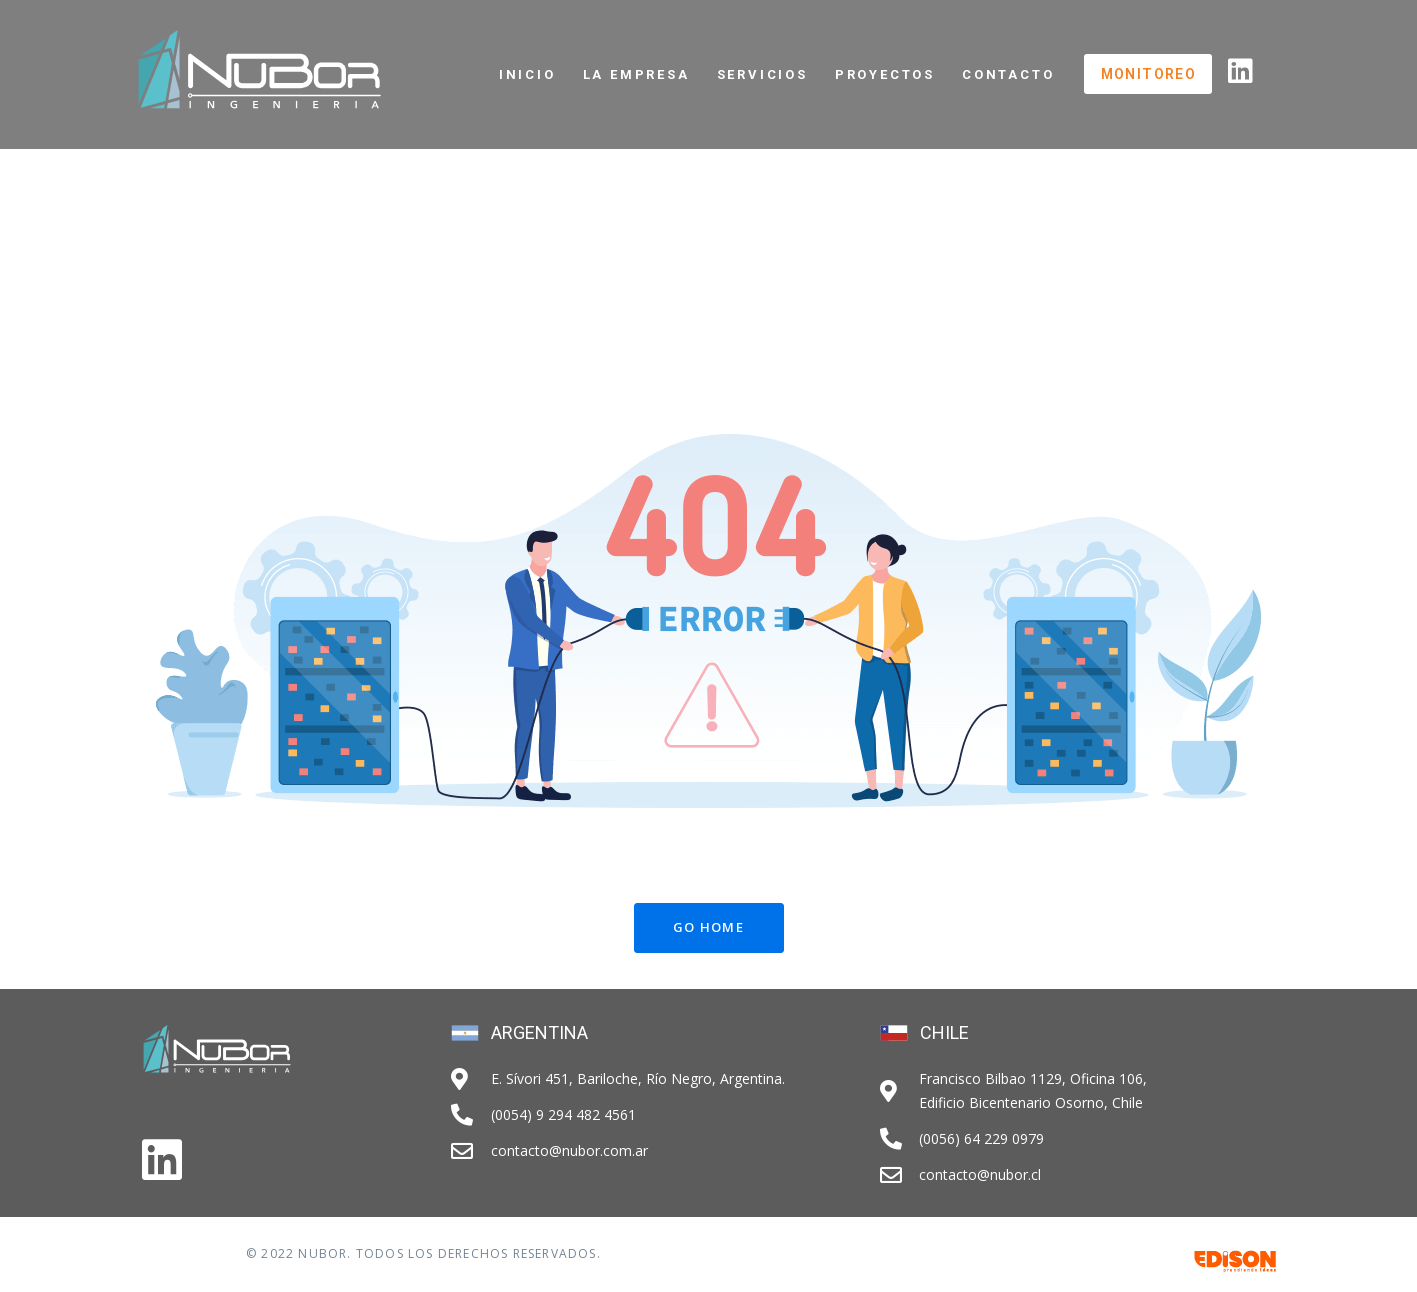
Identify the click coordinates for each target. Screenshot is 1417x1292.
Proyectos (885, 74)
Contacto (1008, 74)
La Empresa (636, 74)
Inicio (527, 74)
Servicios (762, 74)
